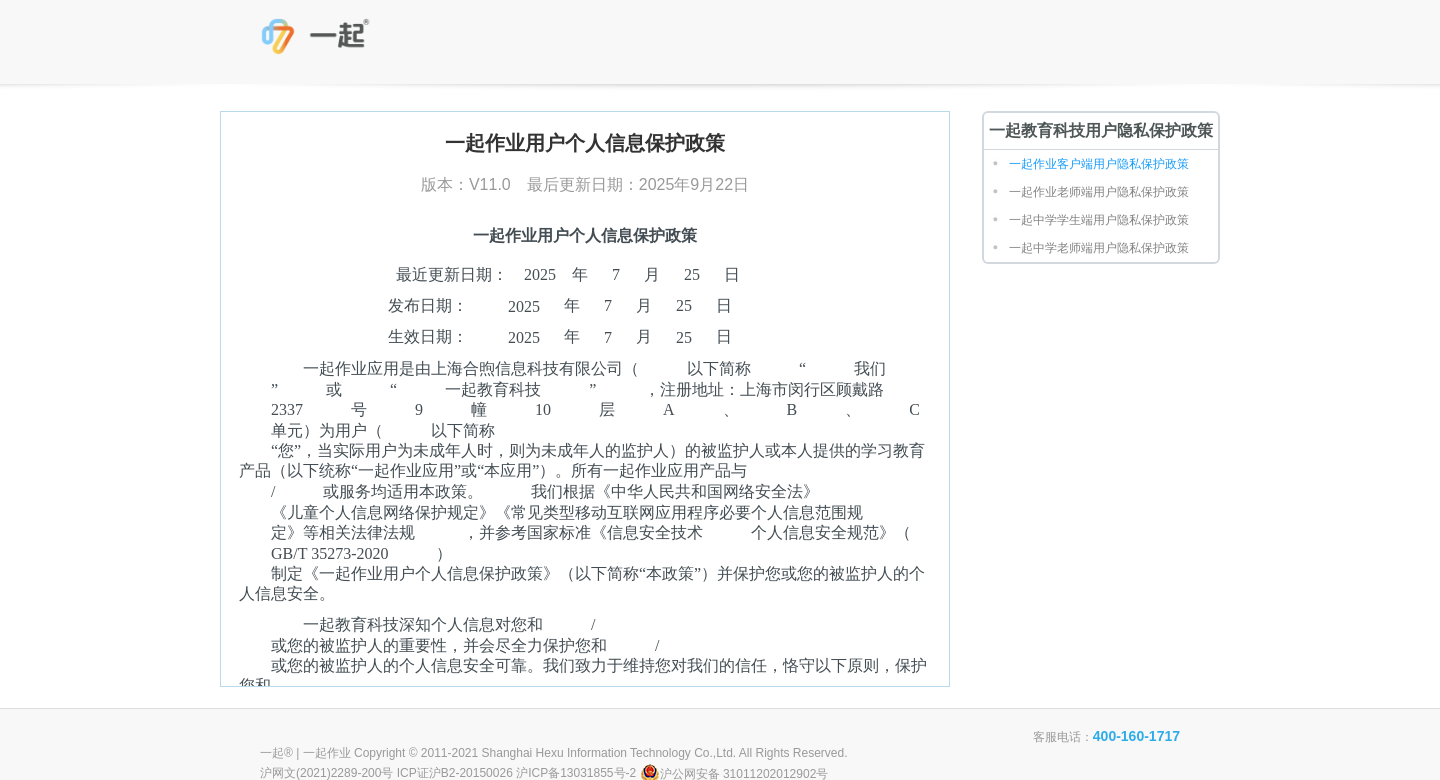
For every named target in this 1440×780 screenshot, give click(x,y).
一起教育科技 (318, 40)
